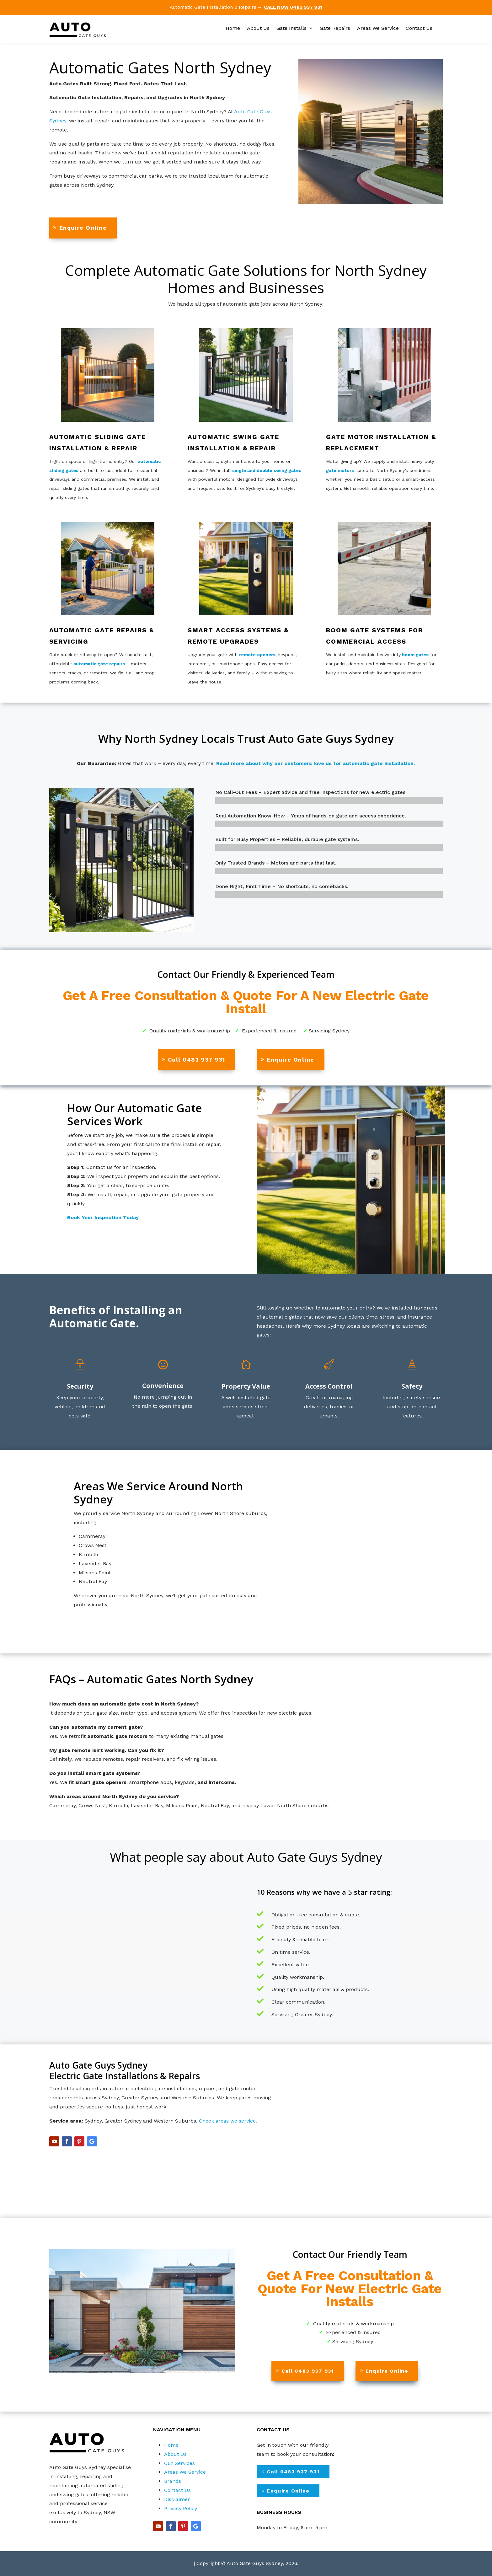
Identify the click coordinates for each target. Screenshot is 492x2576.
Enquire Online (83, 227)
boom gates (415, 654)
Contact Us (419, 28)
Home (233, 28)
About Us (258, 28)
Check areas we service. (228, 2121)
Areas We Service (378, 28)
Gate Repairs (335, 28)
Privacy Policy (180, 2508)
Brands (172, 2481)
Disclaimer (177, 2499)
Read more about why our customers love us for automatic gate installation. (315, 763)
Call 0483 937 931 (196, 1059)
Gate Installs (291, 28)
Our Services (179, 2463)
